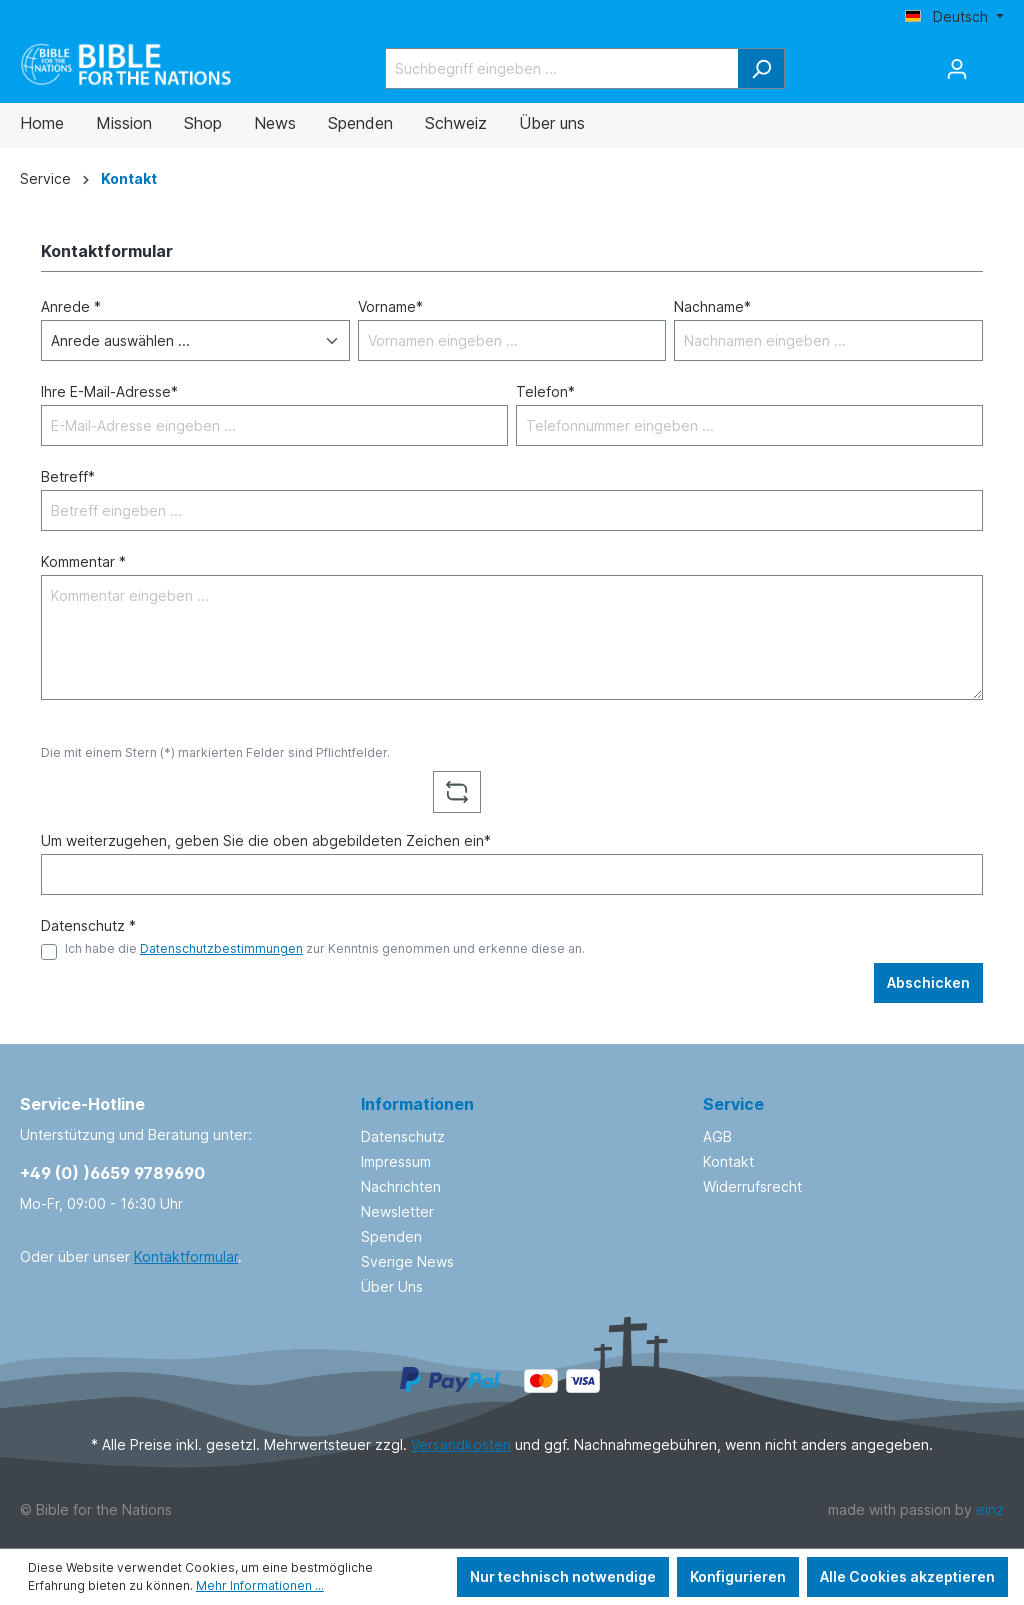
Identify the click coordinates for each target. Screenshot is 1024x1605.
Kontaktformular (186, 1256)
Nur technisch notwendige (563, 1576)
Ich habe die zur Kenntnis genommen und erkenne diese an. (325, 948)
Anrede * (71, 306)
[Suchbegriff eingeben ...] (562, 68)
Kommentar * (83, 561)
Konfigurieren (738, 1576)
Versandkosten (461, 1444)
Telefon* (545, 391)
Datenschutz (403, 1136)
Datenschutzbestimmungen (221, 948)
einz (990, 1509)
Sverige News (407, 1261)
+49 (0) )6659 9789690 (112, 1173)
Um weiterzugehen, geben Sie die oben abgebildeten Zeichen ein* (266, 840)
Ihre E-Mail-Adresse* (109, 391)
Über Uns (392, 1286)
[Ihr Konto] (957, 69)
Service (733, 1104)
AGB (717, 1136)
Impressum (396, 1161)
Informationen (417, 1104)
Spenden (391, 1236)
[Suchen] (761, 68)
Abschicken (928, 982)
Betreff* (68, 476)
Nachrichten (401, 1186)
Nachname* (712, 306)
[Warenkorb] (992, 62)
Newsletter (397, 1211)
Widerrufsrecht (752, 1186)
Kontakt (728, 1161)
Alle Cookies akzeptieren (907, 1576)
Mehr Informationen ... (260, 1585)
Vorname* (390, 306)
